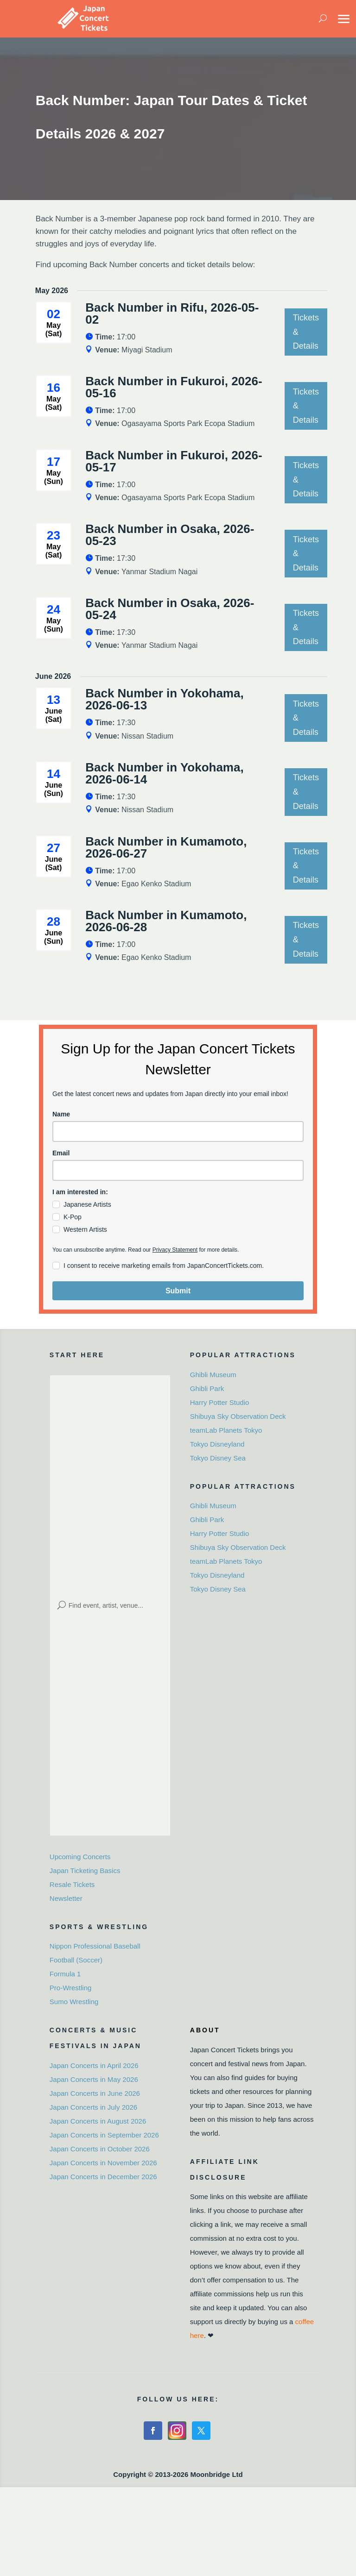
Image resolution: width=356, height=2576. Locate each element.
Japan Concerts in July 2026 (93, 2107)
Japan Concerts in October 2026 (100, 2149)
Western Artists (85, 1229)
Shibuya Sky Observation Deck (238, 1416)
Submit (178, 1291)
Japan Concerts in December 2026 (103, 2177)
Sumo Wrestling (74, 2002)
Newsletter (66, 1898)
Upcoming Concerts (80, 1857)
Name (61, 1114)
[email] (178, 1170)
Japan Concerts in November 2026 (103, 2163)
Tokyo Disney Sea (218, 1458)
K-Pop (73, 1217)
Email (61, 1153)
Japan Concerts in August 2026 (98, 2121)
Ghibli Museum (213, 1375)
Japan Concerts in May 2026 (94, 2079)
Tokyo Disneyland (217, 1444)
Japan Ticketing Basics (85, 1870)
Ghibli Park (207, 1388)
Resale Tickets (72, 1884)
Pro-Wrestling (71, 1988)
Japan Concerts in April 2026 (94, 2065)
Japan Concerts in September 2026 (104, 2135)
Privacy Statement (175, 1250)
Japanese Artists (87, 1204)
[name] (178, 1131)
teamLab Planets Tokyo (226, 1430)
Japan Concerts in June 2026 (95, 2093)
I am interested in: (80, 1192)
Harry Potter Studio (219, 1402)
